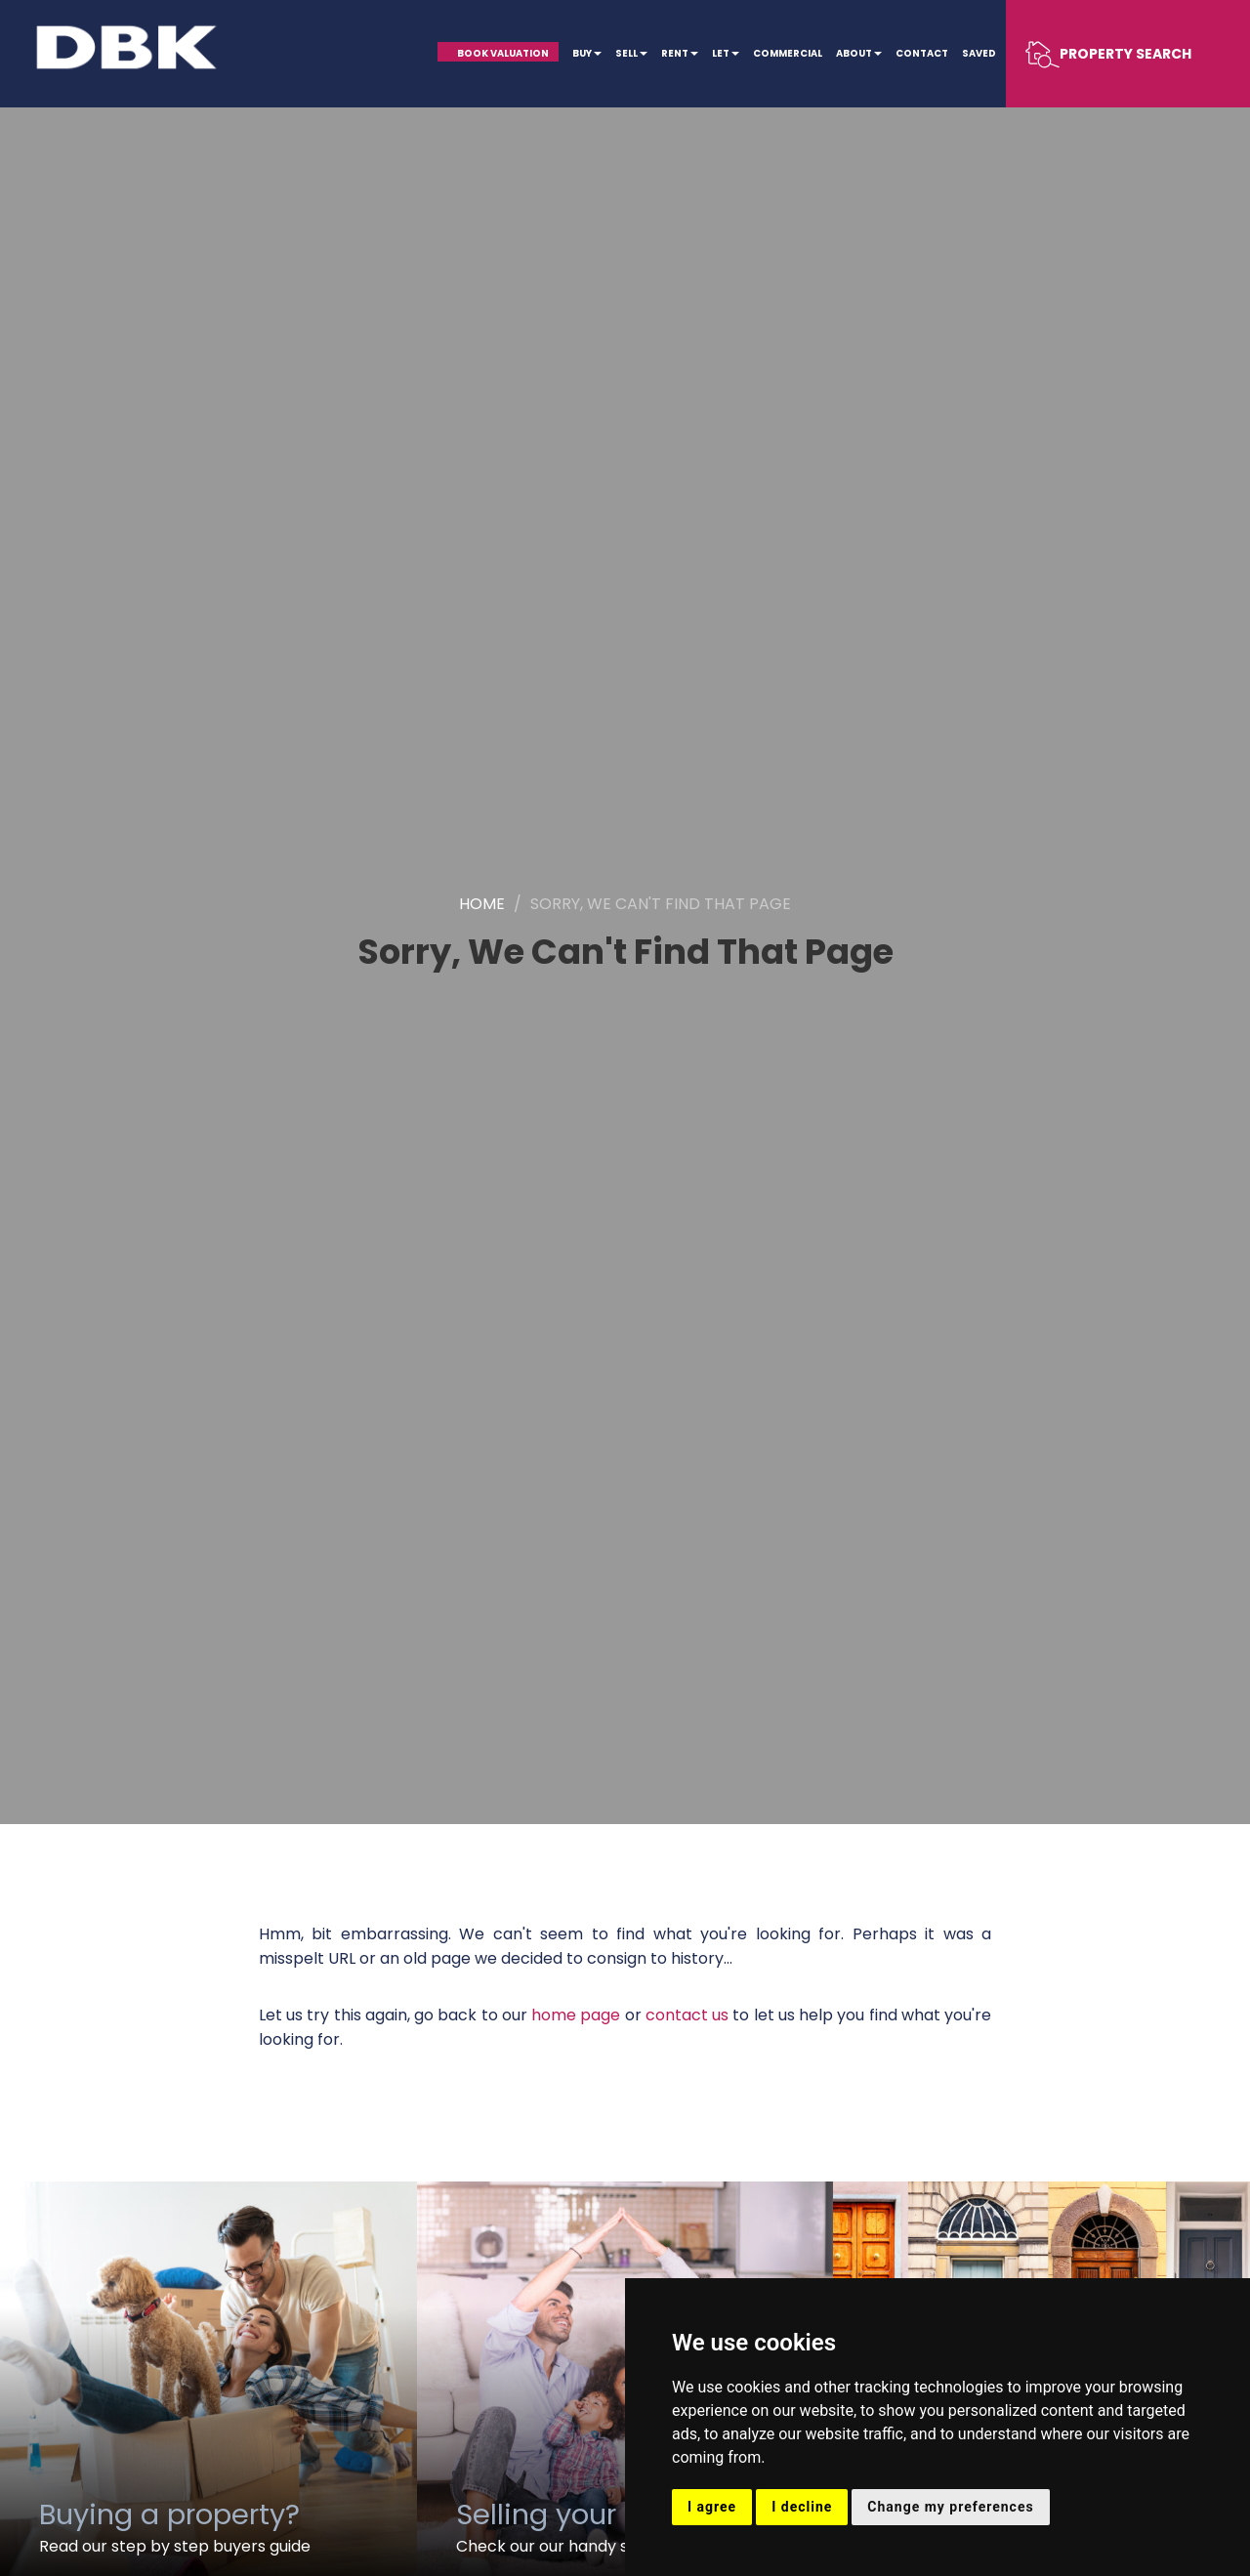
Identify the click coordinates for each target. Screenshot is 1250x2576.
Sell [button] (631, 53)
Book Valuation (503, 53)
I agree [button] (712, 2506)
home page (575, 2015)
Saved (979, 53)
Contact (922, 53)
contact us (687, 2015)
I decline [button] (801, 2506)
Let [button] (725, 53)
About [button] (859, 53)
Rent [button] (679, 53)
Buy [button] (587, 53)
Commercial (787, 53)
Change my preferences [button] (950, 2506)
